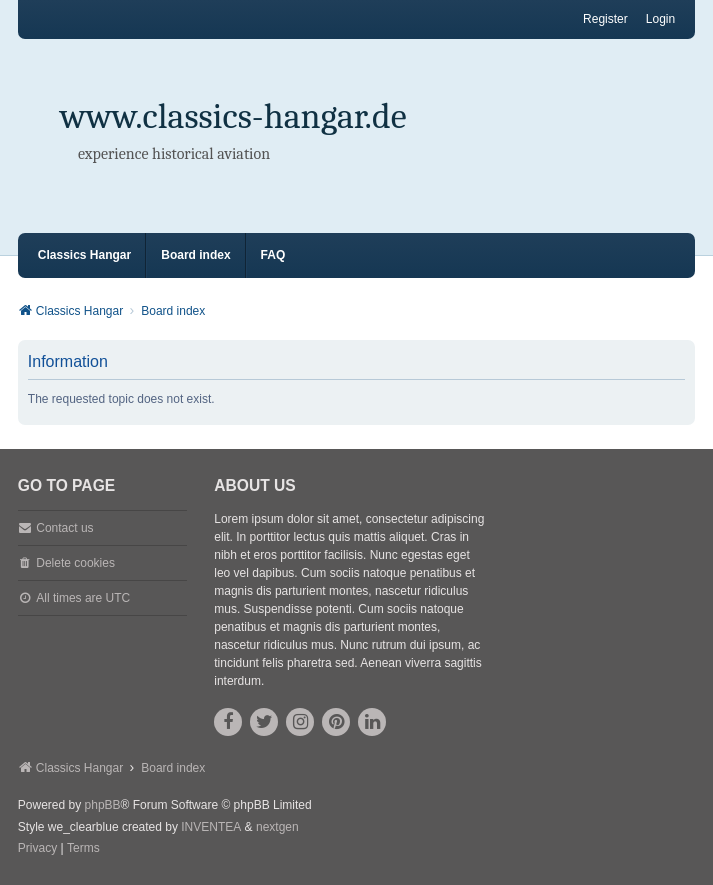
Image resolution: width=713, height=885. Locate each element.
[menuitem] (37, 849)
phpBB (103, 805)
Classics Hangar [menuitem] (84, 255)
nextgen (277, 827)
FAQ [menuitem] (273, 255)
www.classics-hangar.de (233, 116)
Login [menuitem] (660, 19)
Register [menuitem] (605, 19)
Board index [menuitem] (195, 255)
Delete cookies (75, 563)
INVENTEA (211, 827)
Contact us (64, 528)
